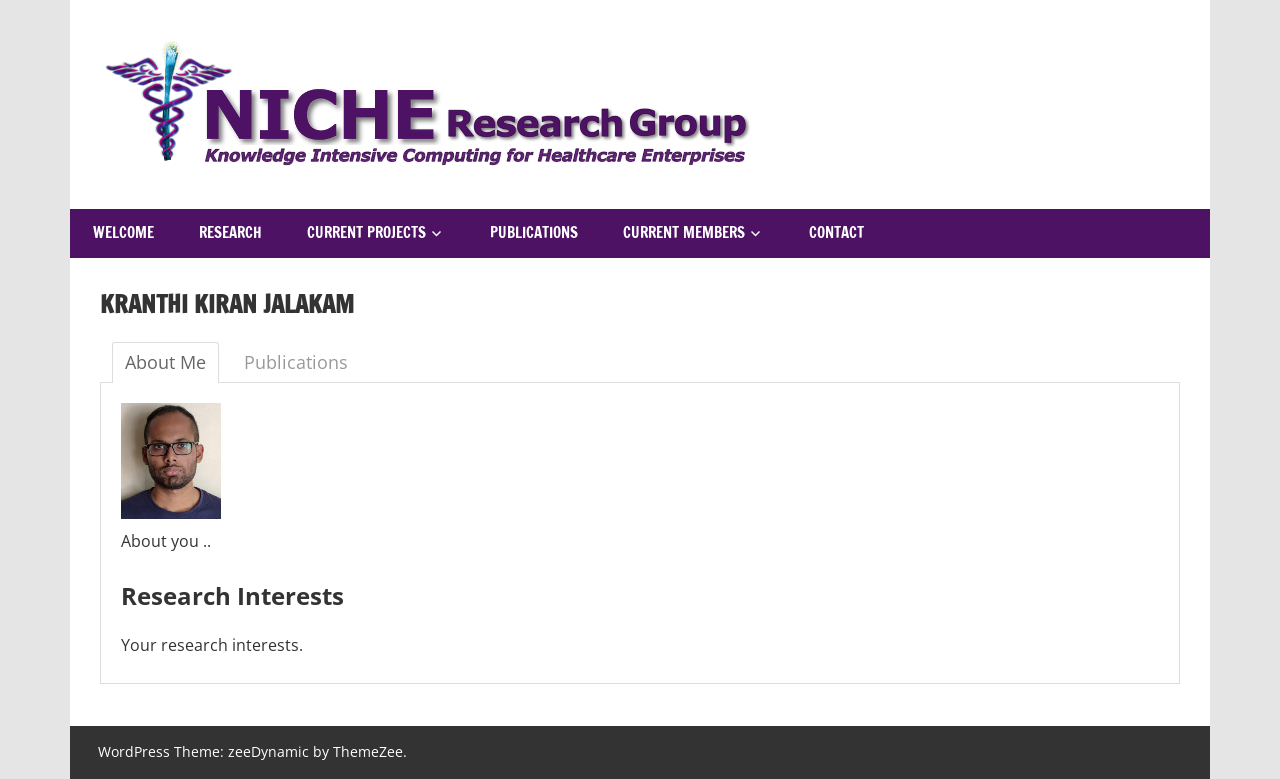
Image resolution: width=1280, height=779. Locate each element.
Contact (836, 232)
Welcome (123, 232)
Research (230, 232)
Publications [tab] (296, 362)
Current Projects (366, 232)
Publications (534, 232)
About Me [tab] (165, 362)
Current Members (684, 232)
